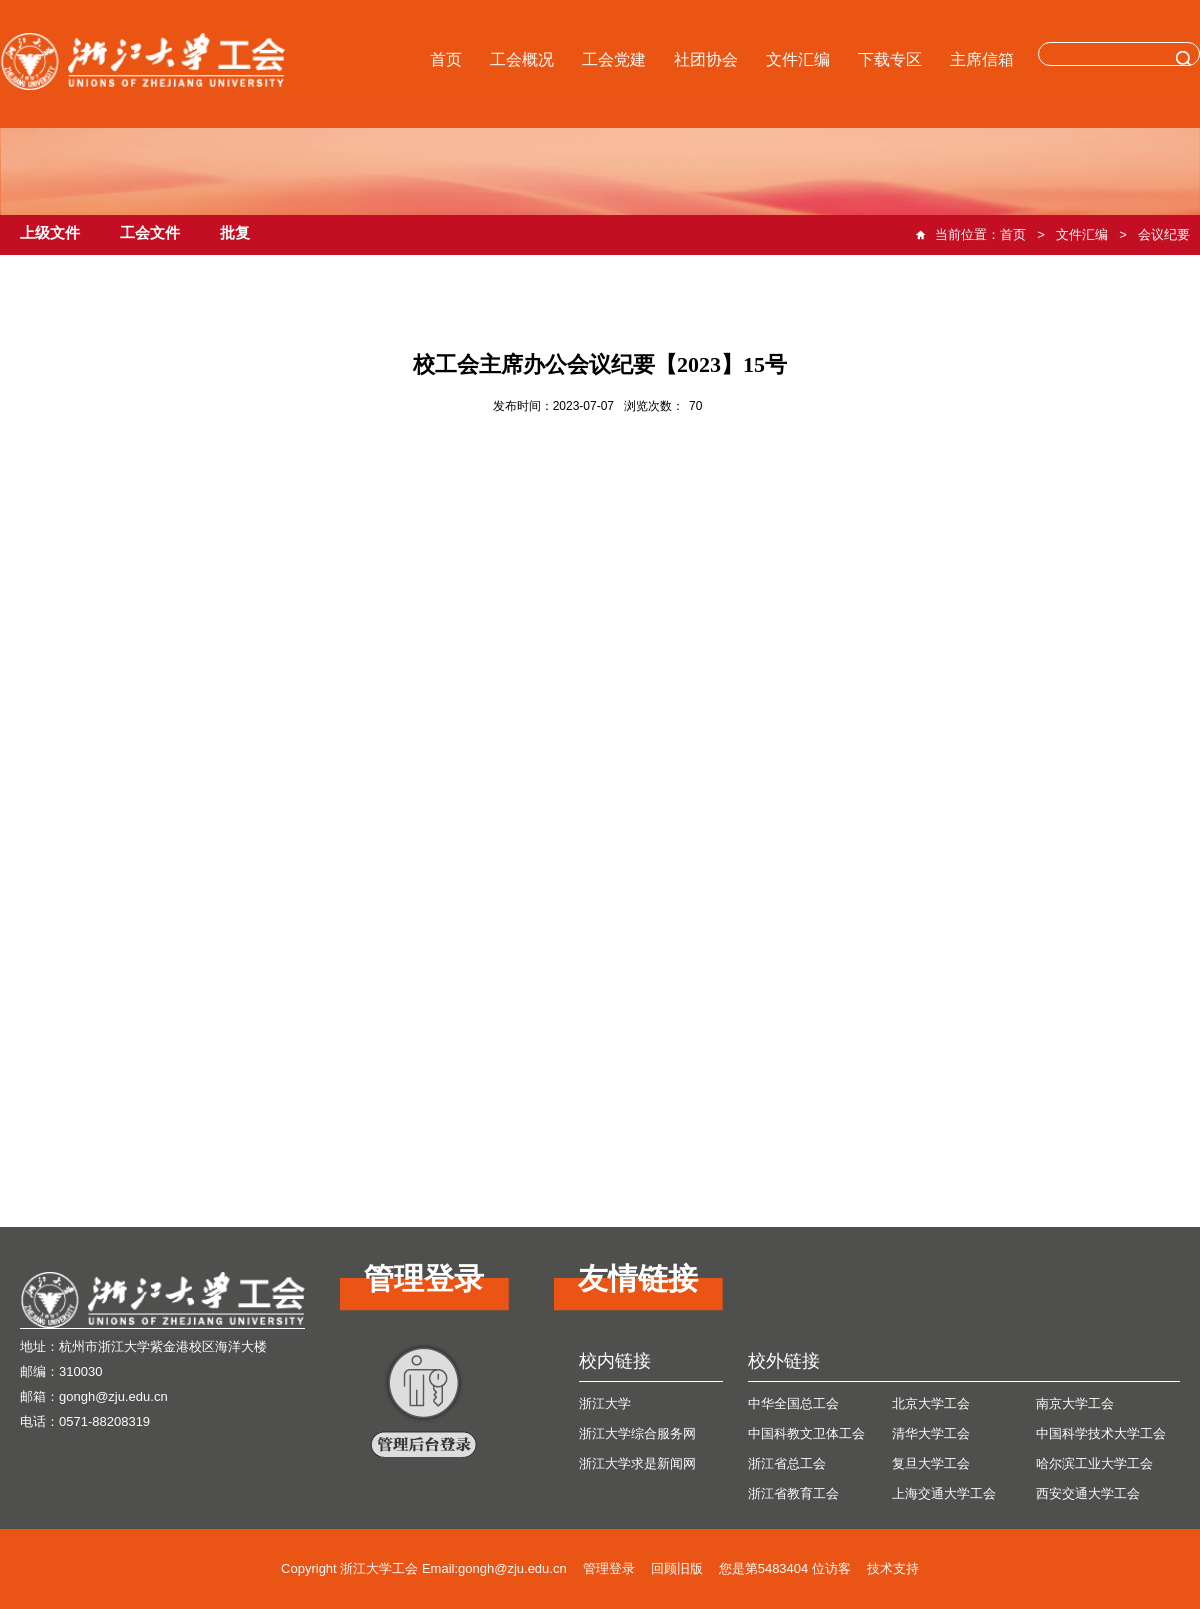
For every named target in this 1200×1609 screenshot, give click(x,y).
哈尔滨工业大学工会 (1094, 1463)
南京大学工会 (1075, 1403)
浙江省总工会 (787, 1463)
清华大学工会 (931, 1433)
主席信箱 (982, 59)
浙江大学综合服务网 (637, 1433)
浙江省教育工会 (793, 1493)
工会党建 (614, 59)
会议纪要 (1164, 234)
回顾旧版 (677, 1568)
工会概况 (522, 59)
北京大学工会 (931, 1403)
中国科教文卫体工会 (806, 1433)
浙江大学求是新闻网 (637, 1463)
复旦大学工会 (931, 1463)
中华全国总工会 (793, 1403)
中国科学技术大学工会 (1101, 1433)
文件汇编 (798, 59)
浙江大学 (605, 1403)
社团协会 (706, 59)
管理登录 (609, 1568)
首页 (446, 59)
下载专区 (890, 59)
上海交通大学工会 (944, 1493)
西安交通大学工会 (1088, 1493)
